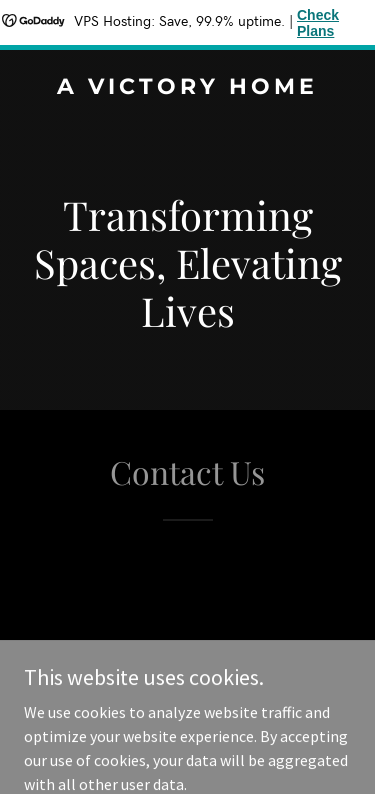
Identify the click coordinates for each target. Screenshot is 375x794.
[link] (187, 88)
